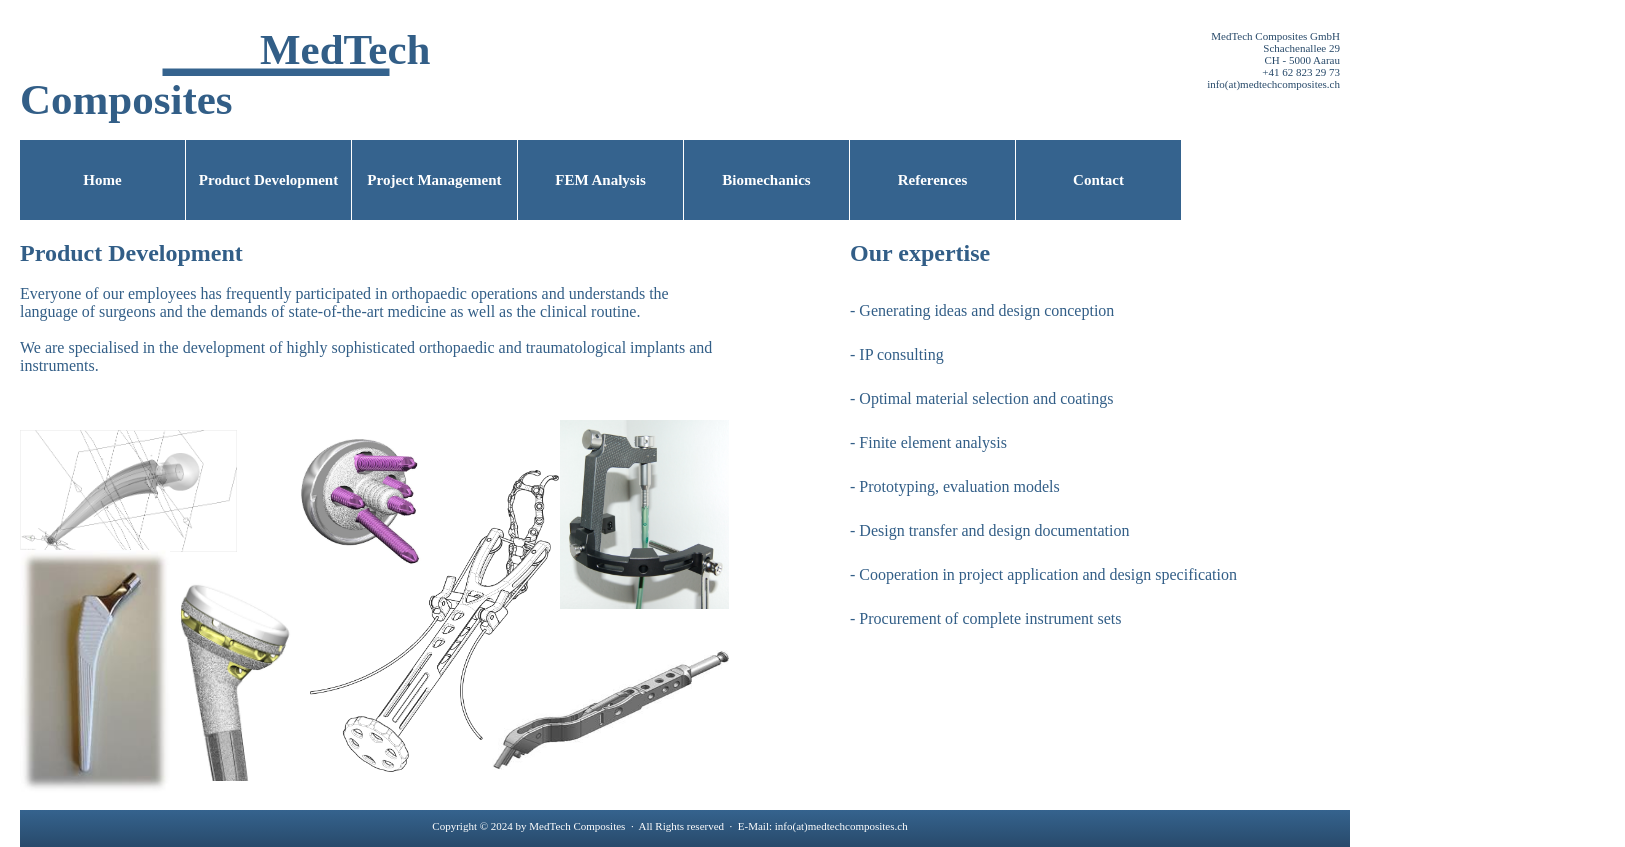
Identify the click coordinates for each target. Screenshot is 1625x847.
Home (102, 180)
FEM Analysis (600, 180)
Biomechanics (766, 180)
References (933, 180)
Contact (1098, 180)
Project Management (434, 180)
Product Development (268, 180)
